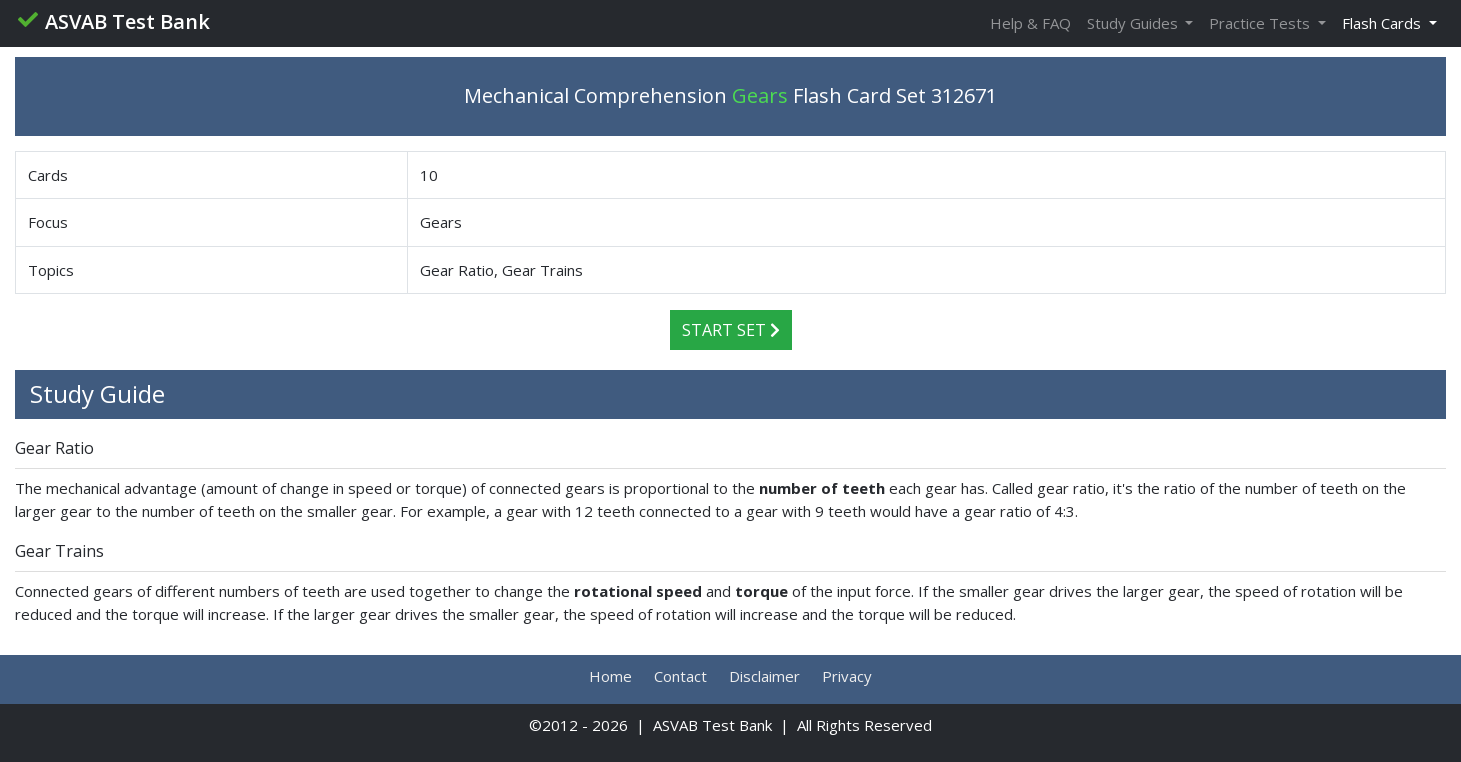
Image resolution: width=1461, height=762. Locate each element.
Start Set (731, 330)
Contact (680, 676)
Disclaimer (764, 676)
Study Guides (1134, 23)
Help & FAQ (1030, 23)
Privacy (847, 676)
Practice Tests (1261, 23)
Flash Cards (1383, 23)
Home (610, 676)
